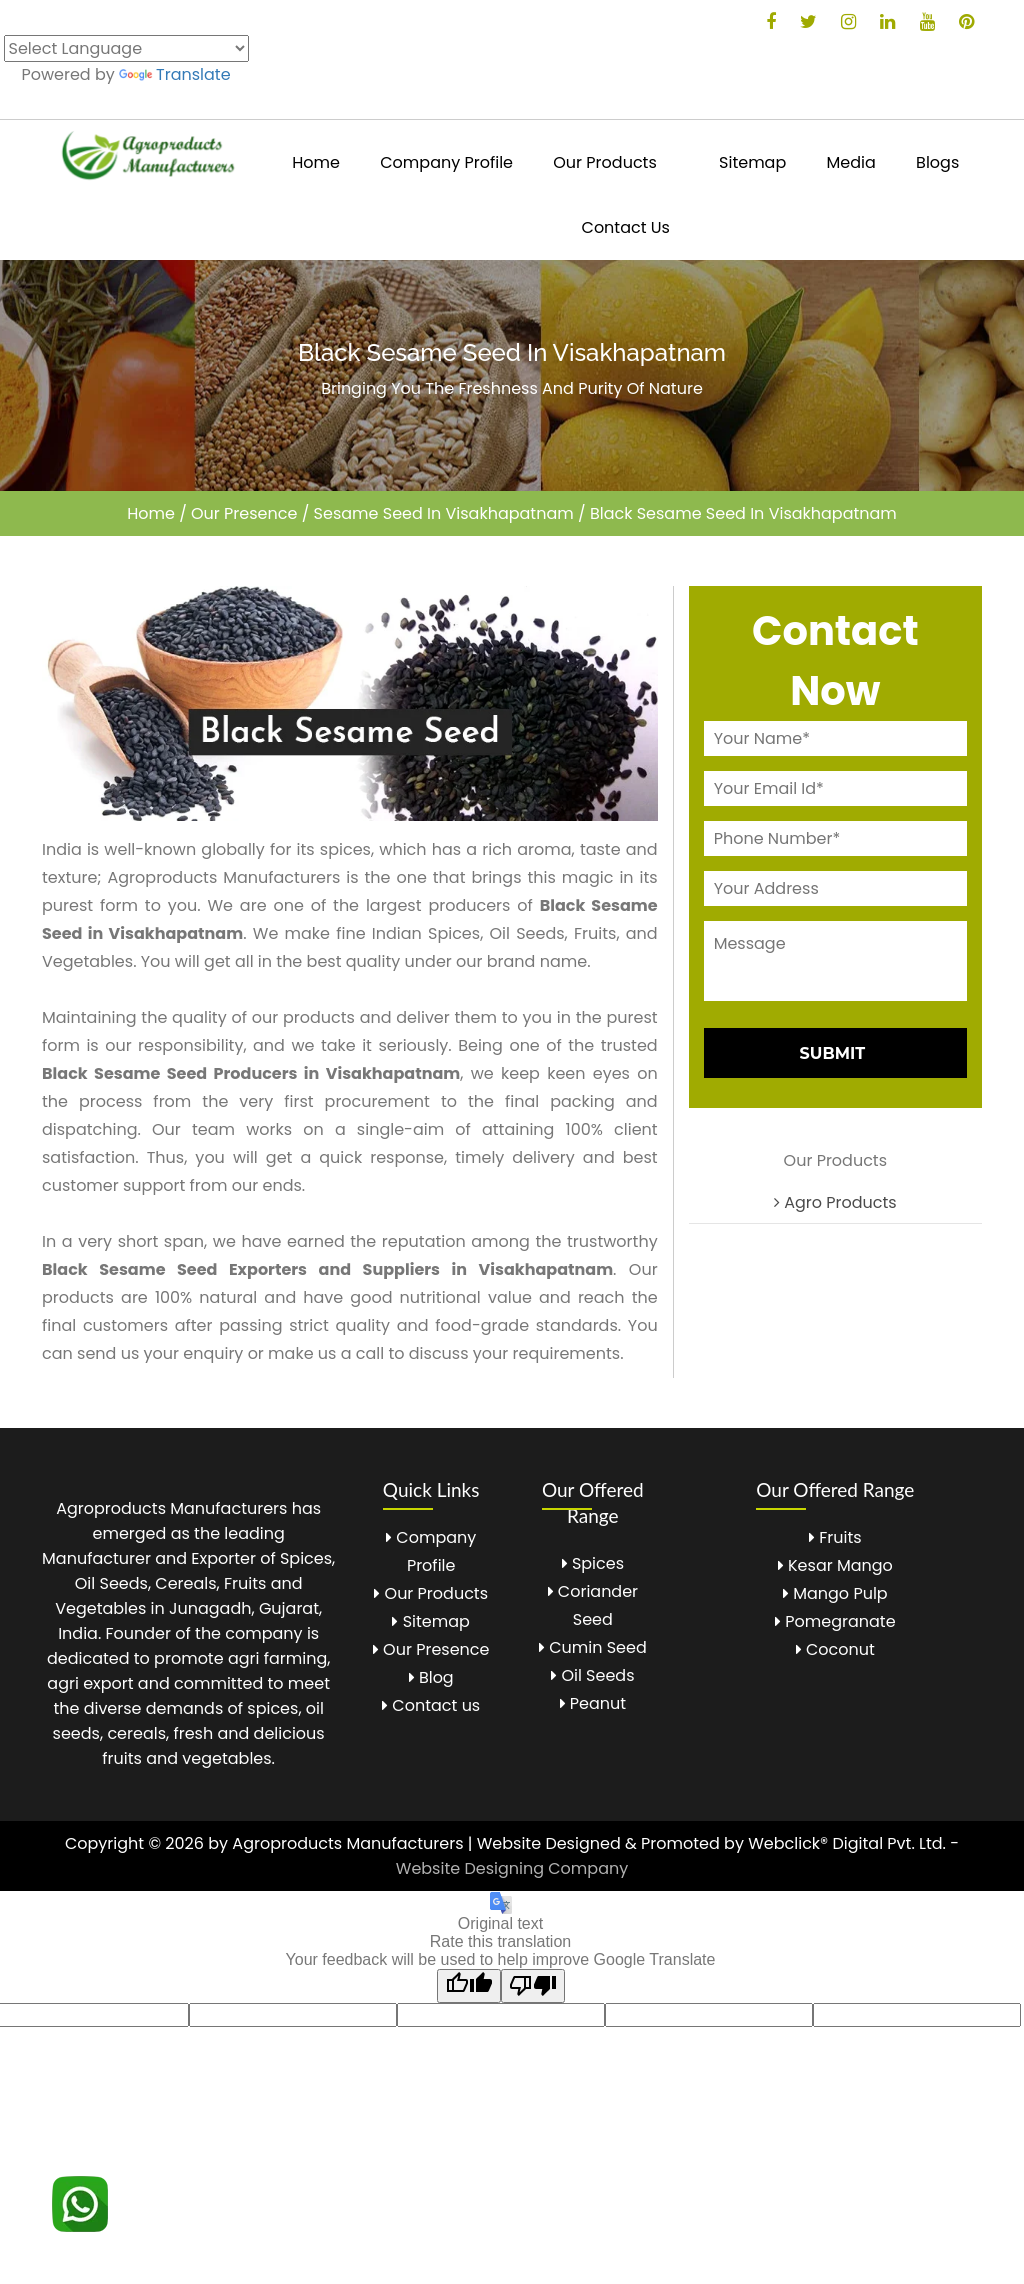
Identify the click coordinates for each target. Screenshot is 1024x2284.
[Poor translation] (533, 1986)
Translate (175, 74)
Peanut (593, 1703)
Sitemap (752, 162)
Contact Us (626, 227)
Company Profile (446, 162)
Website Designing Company (512, 1868)
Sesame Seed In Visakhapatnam (444, 513)
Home (316, 162)
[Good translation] (469, 1986)
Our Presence (244, 513)
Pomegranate (835, 1621)
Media (851, 162)
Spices (593, 1563)
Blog (431, 1677)
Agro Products (835, 1202)
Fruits (835, 1537)
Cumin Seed (593, 1647)
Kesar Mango (835, 1565)
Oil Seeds (592, 1675)
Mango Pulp (835, 1593)
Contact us (431, 1705)
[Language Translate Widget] (126, 48)
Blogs (937, 162)
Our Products (604, 162)
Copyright (104, 1843)
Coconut (835, 1649)
